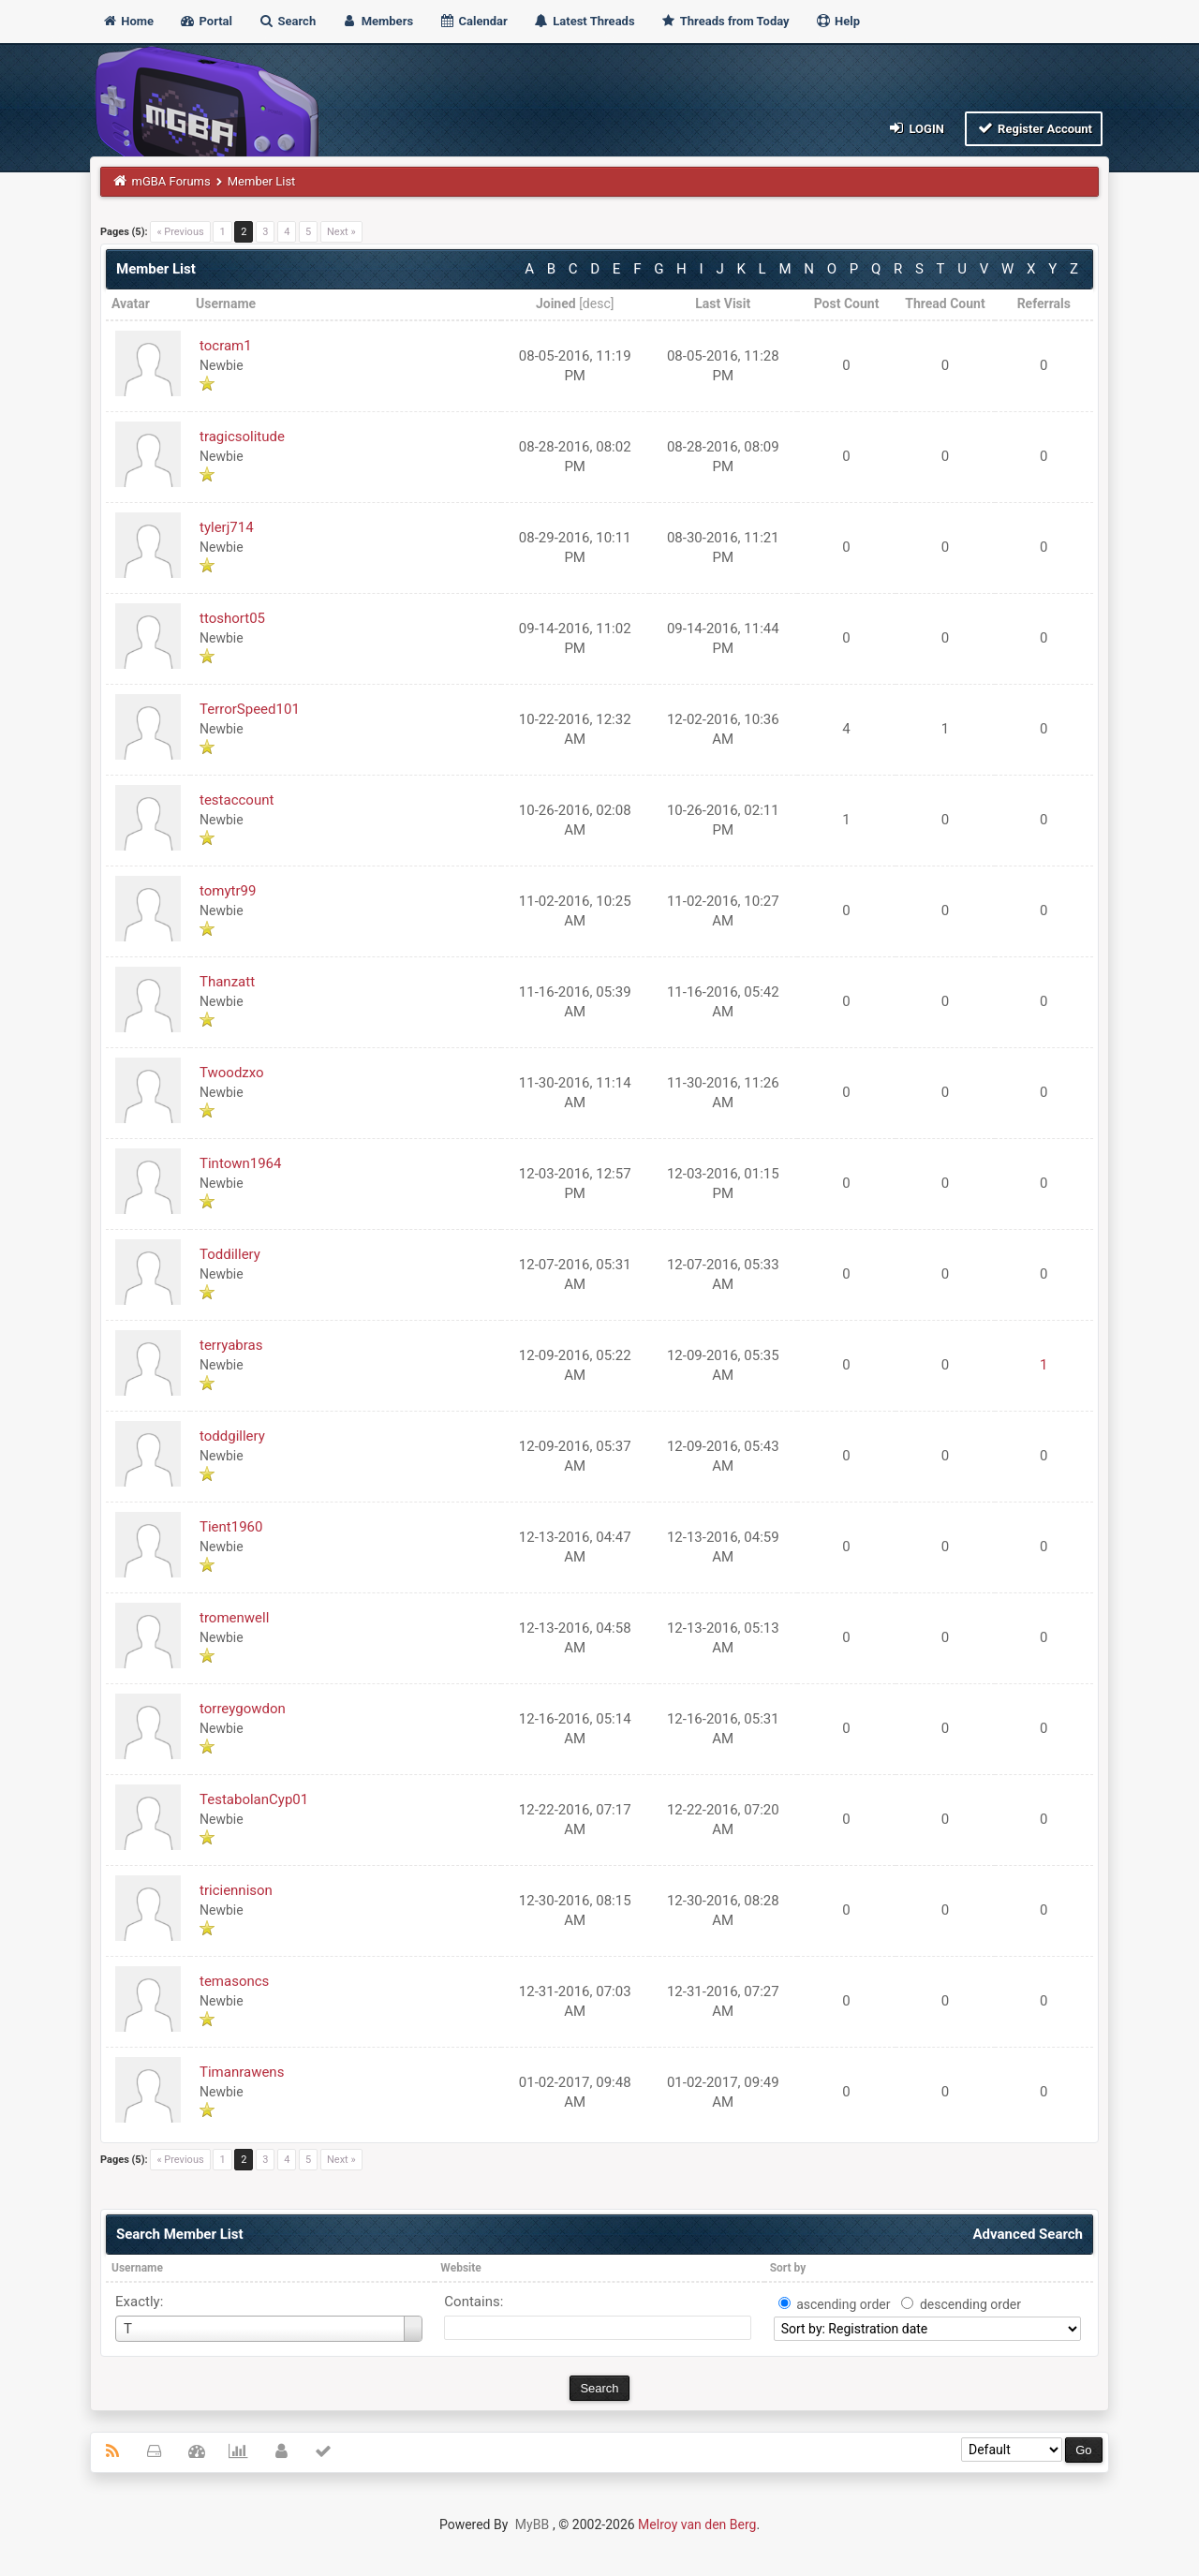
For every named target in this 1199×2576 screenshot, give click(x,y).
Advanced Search (1028, 2234)
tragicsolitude (242, 436)
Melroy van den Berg (697, 2524)
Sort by (788, 2267)
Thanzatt (227, 981)
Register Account (1033, 128)
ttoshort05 (232, 618)
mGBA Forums (171, 181)
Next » (341, 232)
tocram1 (226, 345)
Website (460, 2267)
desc (597, 303)
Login (915, 128)
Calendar (472, 21)
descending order (970, 2304)
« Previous (179, 232)
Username (137, 2267)
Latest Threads (584, 21)
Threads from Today (725, 21)
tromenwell (234, 1617)
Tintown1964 (240, 1163)
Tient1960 (231, 1526)
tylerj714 (227, 527)
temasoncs (234, 1981)
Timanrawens (242, 2072)
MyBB (532, 2524)
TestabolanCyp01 (254, 1799)
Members (377, 21)
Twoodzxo (232, 1072)
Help (837, 21)
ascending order (843, 2304)
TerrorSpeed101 (250, 709)
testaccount (237, 800)
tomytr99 (228, 890)
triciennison (236, 1890)
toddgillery (232, 1436)
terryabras (231, 1345)
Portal (205, 21)
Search (287, 21)
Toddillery (230, 1254)
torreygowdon (243, 1708)
